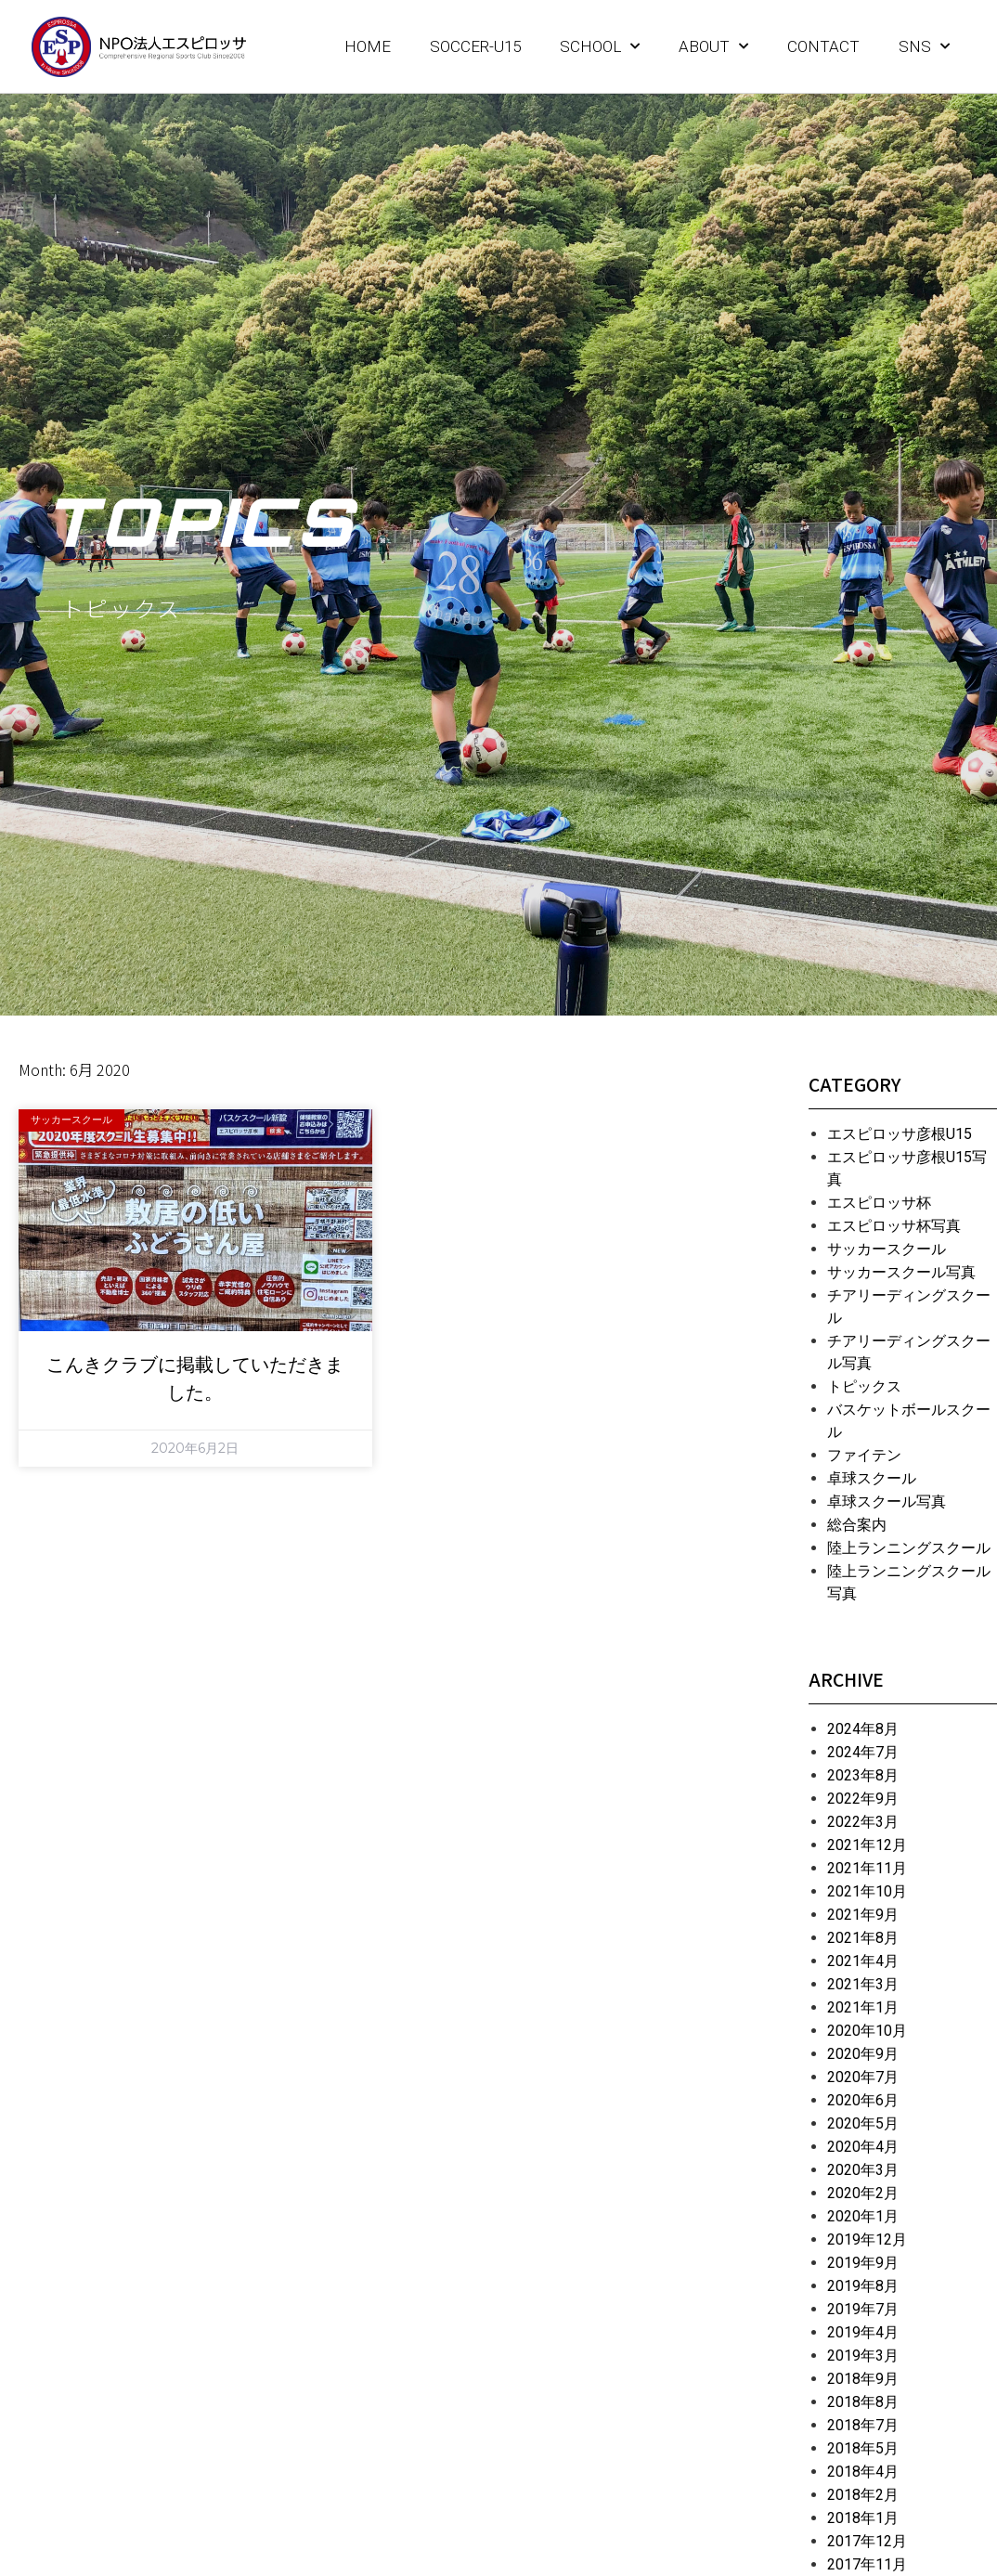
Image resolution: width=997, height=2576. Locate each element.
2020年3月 (863, 2170)
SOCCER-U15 (475, 46)
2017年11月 (867, 2564)
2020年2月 (863, 2193)
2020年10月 (867, 2030)
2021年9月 (863, 1914)
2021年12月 (867, 1845)
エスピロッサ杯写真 (894, 1226)
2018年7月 (863, 2425)
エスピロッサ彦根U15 (899, 1134)
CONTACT (823, 46)
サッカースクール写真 (901, 1272)
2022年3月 (863, 1822)
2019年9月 (863, 2263)
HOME (367, 46)
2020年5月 (863, 2123)
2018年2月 (863, 2495)
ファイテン (864, 1455)
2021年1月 (863, 2007)
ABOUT (713, 46)
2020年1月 (863, 2216)
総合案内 (857, 1525)
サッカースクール (886, 1249)
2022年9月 (863, 1798)
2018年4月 (863, 2471)
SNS (924, 46)
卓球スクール (871, 1478)
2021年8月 (863, 1938)
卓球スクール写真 (886, 1501)
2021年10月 (867, 1891)
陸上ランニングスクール (909, 1548)
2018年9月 (863, 2379)
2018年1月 (863, 2518)
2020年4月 (863, 2146)
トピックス (864, 1386)
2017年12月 (867, 2541)
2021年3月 (863, 1984)
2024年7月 (863, 1752)
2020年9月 (863, 2054)
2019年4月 (863, 2332)
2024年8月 (863, 1729)
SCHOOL (600, 46)
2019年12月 (867, 2239)
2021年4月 (863, 1961)
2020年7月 (863, 2077)
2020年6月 (863, 2100)
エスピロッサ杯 (879, 1202)
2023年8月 (863, 1775)
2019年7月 (863, 2309)
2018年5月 (863, 2448)
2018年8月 (863, 2402)
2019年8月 (863, 2286)
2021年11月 (867, 1868)
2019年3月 (863, 2355)
